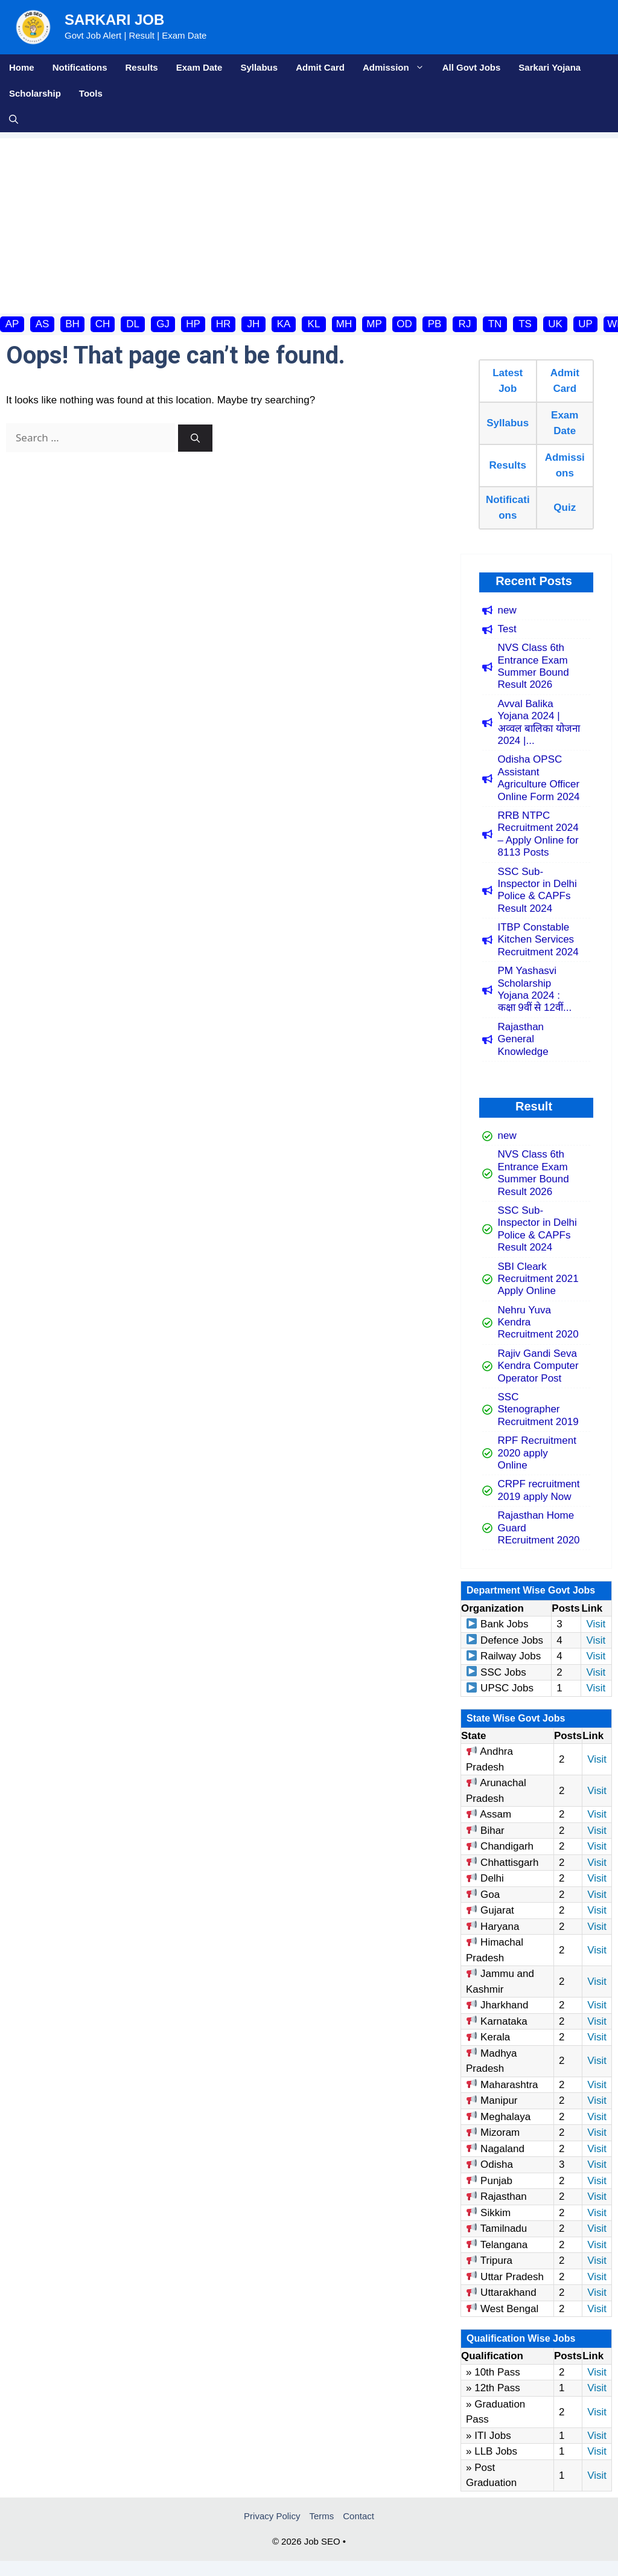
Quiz (564, 507)
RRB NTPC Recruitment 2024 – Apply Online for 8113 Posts (538, 834)
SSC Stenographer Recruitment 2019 (538, 1409)
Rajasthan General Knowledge (523, 1039)
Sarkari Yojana (549, 67)
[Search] (195, 438)
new (507, 610)
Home (21, 67)
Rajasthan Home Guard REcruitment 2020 (539, 1528)
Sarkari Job (114, 19)
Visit (595, 1624)
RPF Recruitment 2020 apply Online (537, 1453)
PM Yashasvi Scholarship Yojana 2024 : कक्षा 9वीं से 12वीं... (535, 989)
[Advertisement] (309, 222)
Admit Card (320, 67)
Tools (91, 93)
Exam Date (199, 67)
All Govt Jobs (471, 67)
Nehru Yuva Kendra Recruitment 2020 (538, 1322)
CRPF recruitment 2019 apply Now (539, 1490)
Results (142, 67)
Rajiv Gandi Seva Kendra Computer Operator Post (538, 1366)
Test (507, 629)
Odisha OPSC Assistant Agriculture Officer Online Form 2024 (539, 778)
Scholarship (35, 93)
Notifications (80, 67)
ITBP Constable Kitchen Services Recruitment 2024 (538, 939)
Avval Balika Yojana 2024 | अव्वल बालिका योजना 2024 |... (539, 722)
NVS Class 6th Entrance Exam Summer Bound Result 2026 (533, 666)
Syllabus (259, 67)
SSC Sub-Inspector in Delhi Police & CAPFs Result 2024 (537, 890)
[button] (13, 119)
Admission (398, 67)
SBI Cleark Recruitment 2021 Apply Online (538, 1279)
